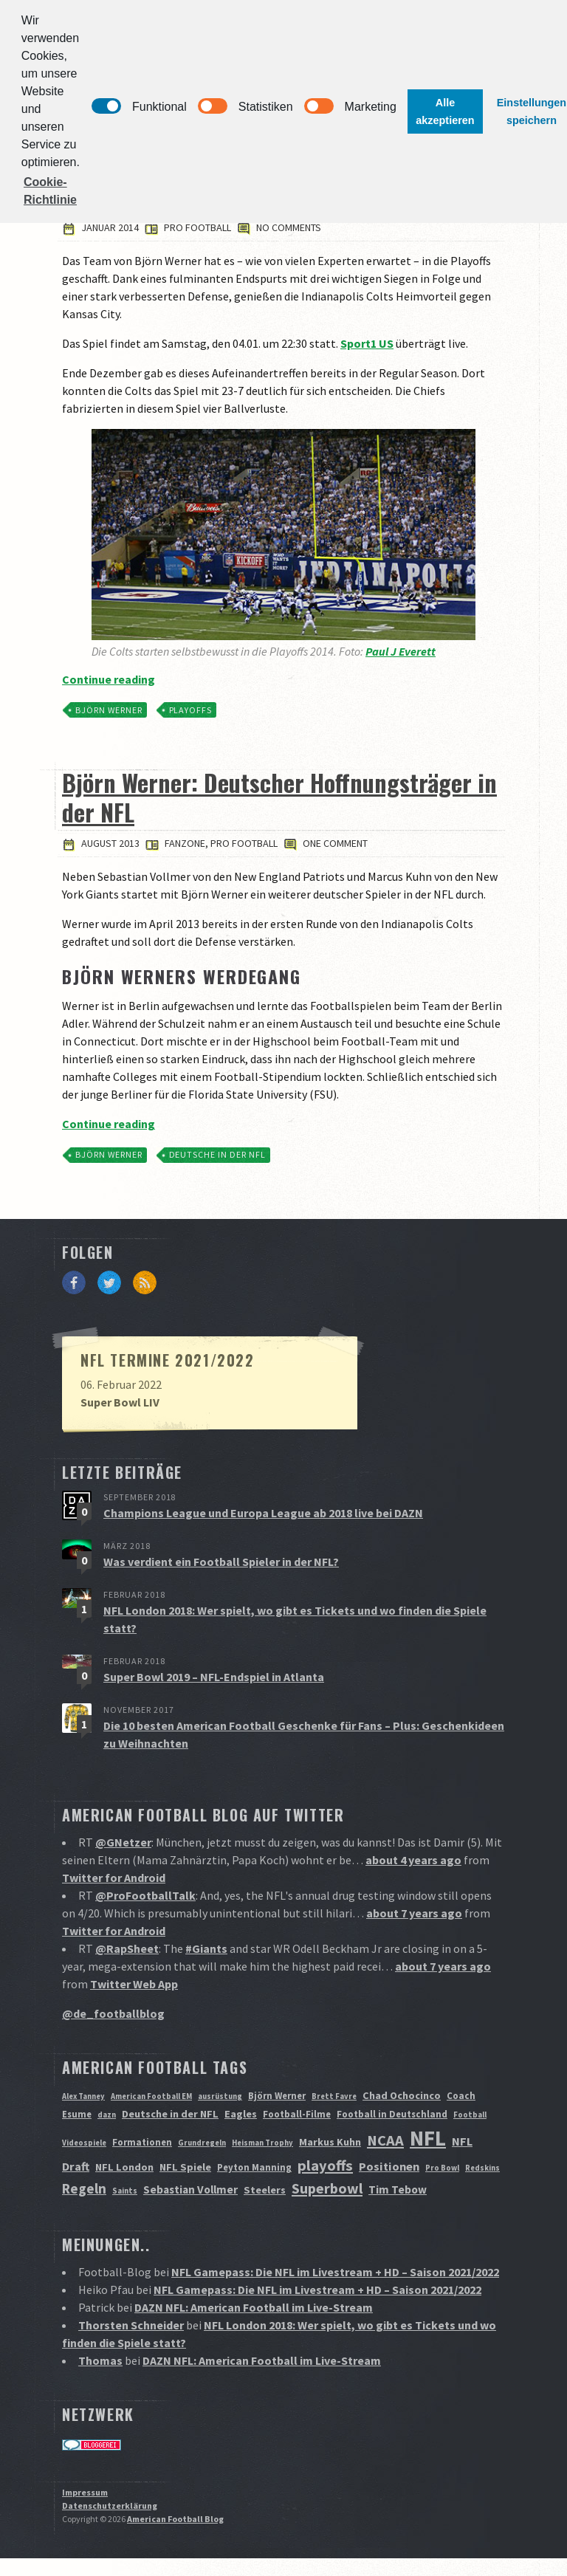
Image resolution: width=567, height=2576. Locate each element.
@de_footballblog (113, 2013)
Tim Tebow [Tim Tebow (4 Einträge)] (397, 2189)
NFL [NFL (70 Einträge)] (428, 2137)
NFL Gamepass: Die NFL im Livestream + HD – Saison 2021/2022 (335, 2271)
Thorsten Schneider (131, 2325)
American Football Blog (175, 2518)
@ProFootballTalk (145, 1895)
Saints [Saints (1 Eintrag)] (124, 2191)
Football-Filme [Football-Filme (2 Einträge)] (297, 2114)
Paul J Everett (400, 651)
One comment (326, 843)
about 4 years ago (413, 1859)
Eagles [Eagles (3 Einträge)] (240, 2113)
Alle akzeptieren (445, 111)
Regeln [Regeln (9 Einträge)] (84, 2188)
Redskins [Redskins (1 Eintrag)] (482, 2168)
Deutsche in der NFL (217, 1154)
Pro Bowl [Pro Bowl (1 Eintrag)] (442, 2168)
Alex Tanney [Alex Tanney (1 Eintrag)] (83, 2096)
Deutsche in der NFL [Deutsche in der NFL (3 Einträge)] (170, 2113)
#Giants (206, 1948)
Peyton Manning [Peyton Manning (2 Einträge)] (254, 2167)
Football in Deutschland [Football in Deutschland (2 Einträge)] (392, 2114)
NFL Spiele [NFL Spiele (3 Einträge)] (185, 2167)
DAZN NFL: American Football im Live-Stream (253, 2307)
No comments (279, 227)
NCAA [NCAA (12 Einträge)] (385, 2140)
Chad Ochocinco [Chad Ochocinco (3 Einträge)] (401, 2095)
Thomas (100, 2360)
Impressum (85, 2492)
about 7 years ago (414, 1913)
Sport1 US (367, 343)
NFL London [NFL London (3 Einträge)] (124, 2167)
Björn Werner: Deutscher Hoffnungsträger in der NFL (279, 797)
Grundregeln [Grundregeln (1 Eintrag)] (202, 2143)
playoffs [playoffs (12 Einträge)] (325, 2165)
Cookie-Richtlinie (50, 191)
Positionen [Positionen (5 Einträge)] (389, 2166)
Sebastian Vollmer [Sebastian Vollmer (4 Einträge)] (190, 2189)
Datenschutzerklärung (109, 2505)
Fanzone (185, 843)
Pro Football (197, 227)
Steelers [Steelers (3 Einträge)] (265, 2190)
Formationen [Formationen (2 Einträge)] (142, 2142)
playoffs (191, 709)
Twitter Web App (134, 1983)
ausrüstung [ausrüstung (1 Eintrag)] (220, 2096)
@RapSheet (127, 1948)
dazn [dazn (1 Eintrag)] (106, 2115)
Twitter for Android (113, 1877)
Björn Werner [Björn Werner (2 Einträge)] (277, 2095)
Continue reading (108, 679)
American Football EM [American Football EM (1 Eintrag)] (151, 2096)
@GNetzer (123, 1842)
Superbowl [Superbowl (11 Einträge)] (327, 2188)
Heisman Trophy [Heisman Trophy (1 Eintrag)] (262, 2143)
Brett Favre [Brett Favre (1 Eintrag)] (334, 2096)
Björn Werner (108, 709)
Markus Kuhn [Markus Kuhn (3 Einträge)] (330, 2142)
